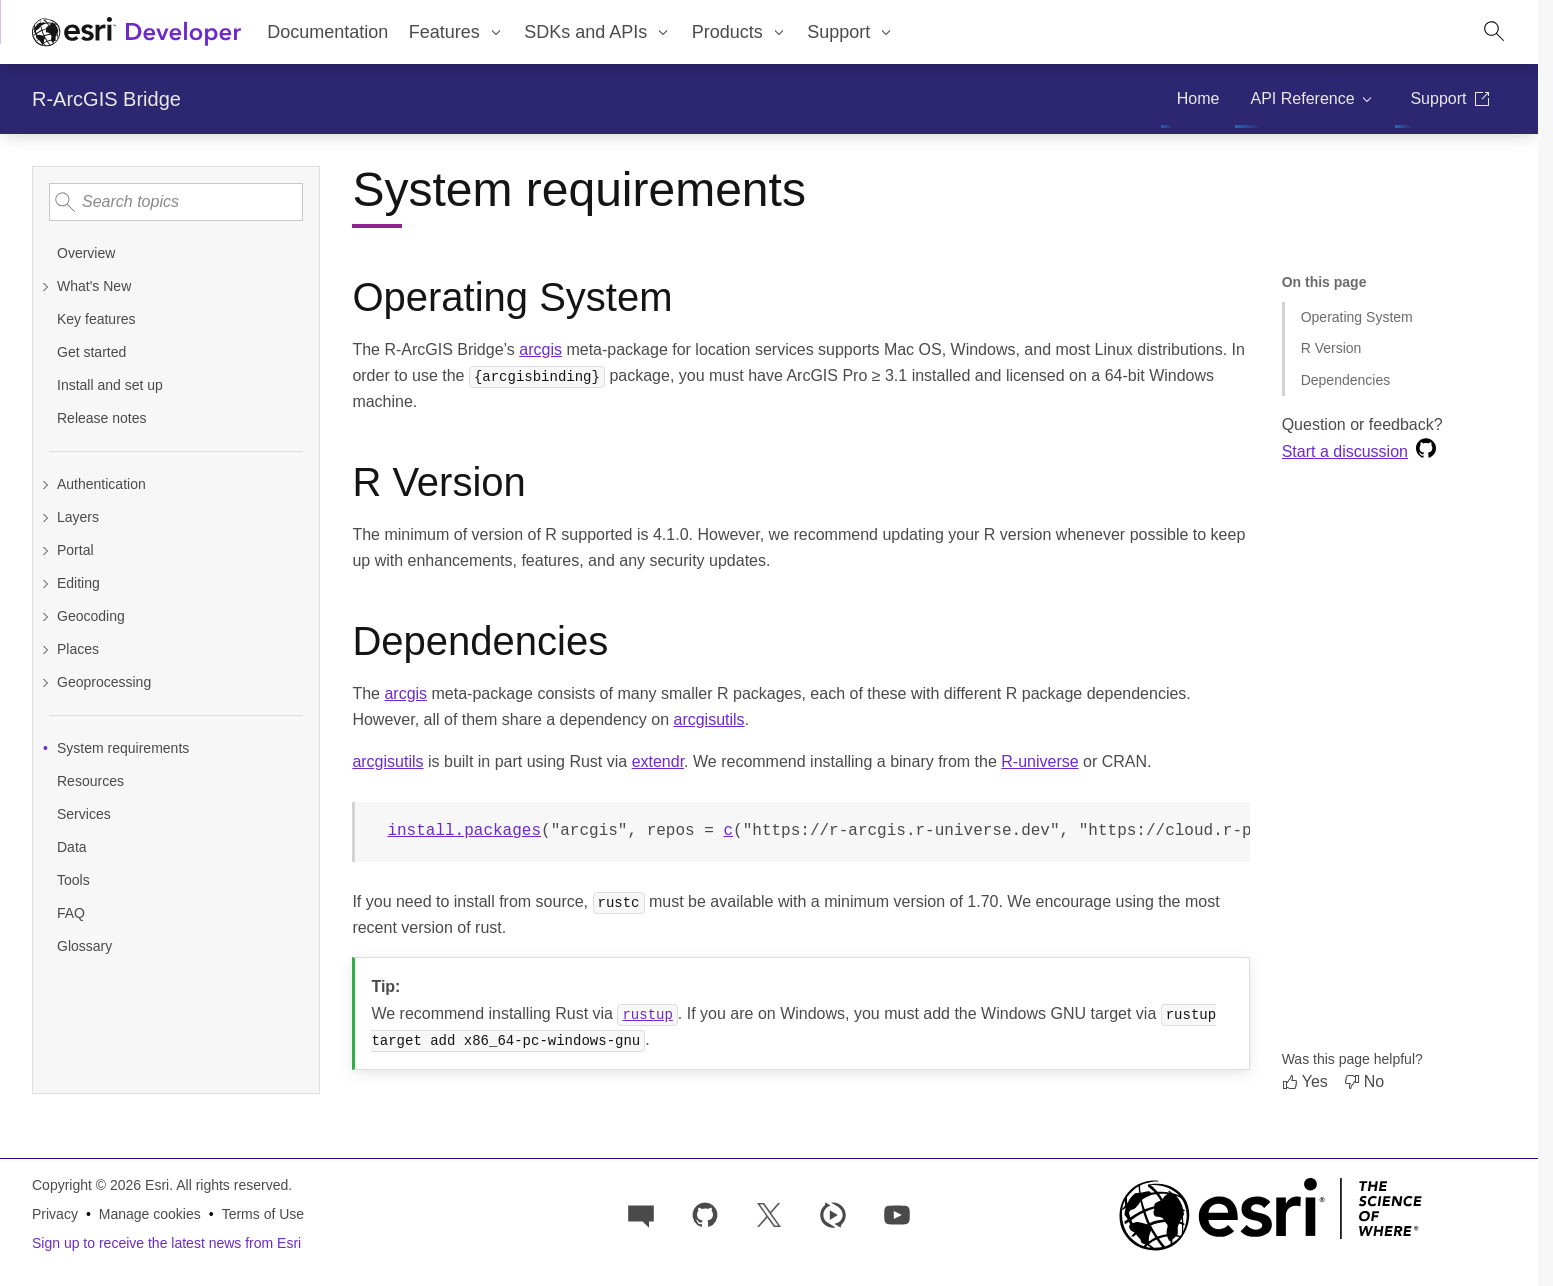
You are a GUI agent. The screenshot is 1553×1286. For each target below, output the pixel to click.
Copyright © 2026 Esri (100, 1185)
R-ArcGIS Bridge (106, 99)
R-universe (1039, 761)
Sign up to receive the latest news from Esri (166, 1243)
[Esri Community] (641, 1213)
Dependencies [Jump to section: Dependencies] (1346, 380)
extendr (658, 761)
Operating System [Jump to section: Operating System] (1357, 317)
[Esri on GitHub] (705, 1213)
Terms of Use (263, 1214)
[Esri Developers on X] (769, 1213)
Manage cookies (150, 1214)
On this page (1324, 282)
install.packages (464, 831)
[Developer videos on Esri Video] (833, 1213)
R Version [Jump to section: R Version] (1331, 348)
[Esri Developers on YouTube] (897, 1213)
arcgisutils (708, 719)
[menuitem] (456, 32)
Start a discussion (1345, 451)
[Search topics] (176, 202)
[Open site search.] (1494, 32)
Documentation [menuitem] (327, 32)
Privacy (55, 1214)
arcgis (540, 349)
